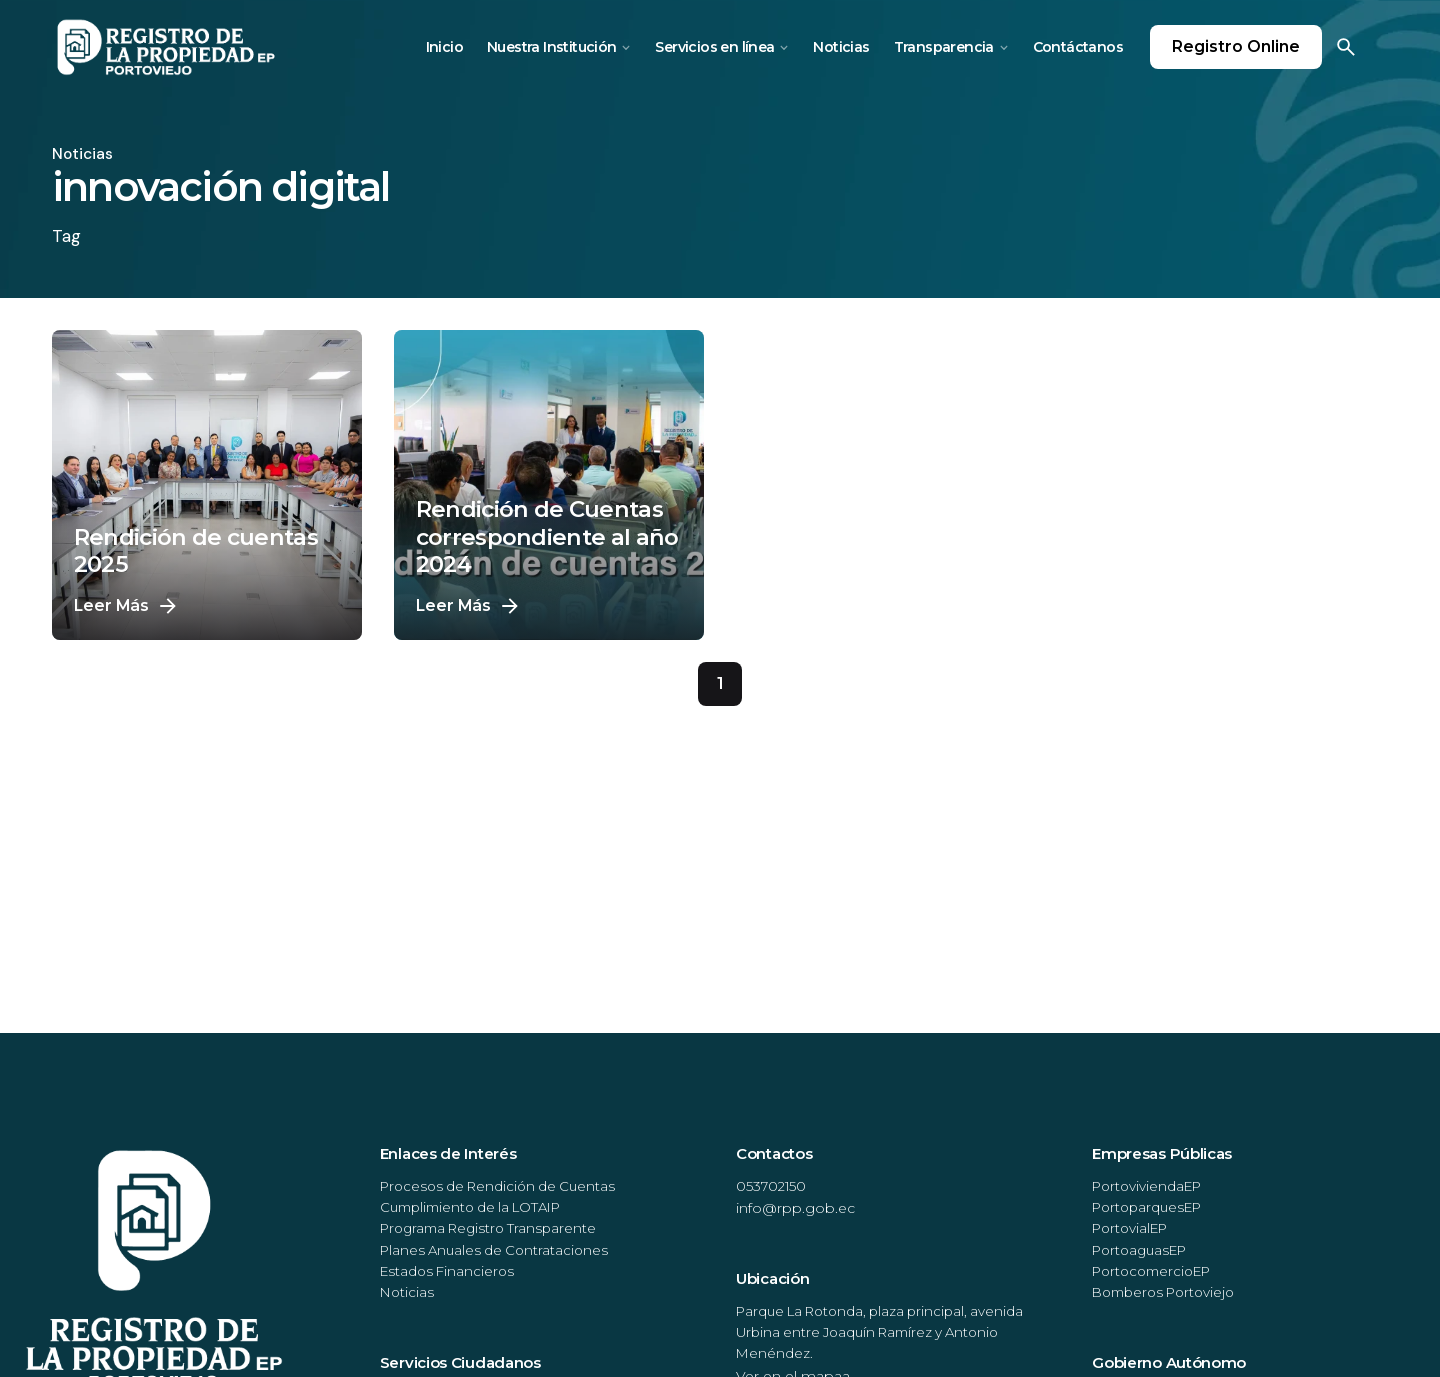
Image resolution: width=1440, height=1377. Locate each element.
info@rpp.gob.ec (795, 1208)
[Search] (1346, 47)
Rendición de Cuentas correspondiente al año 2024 (547, 536)
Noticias (82, 154)
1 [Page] (720, 683)
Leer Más (127, 606)
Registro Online (1236, 46)
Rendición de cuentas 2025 (196, 550)
